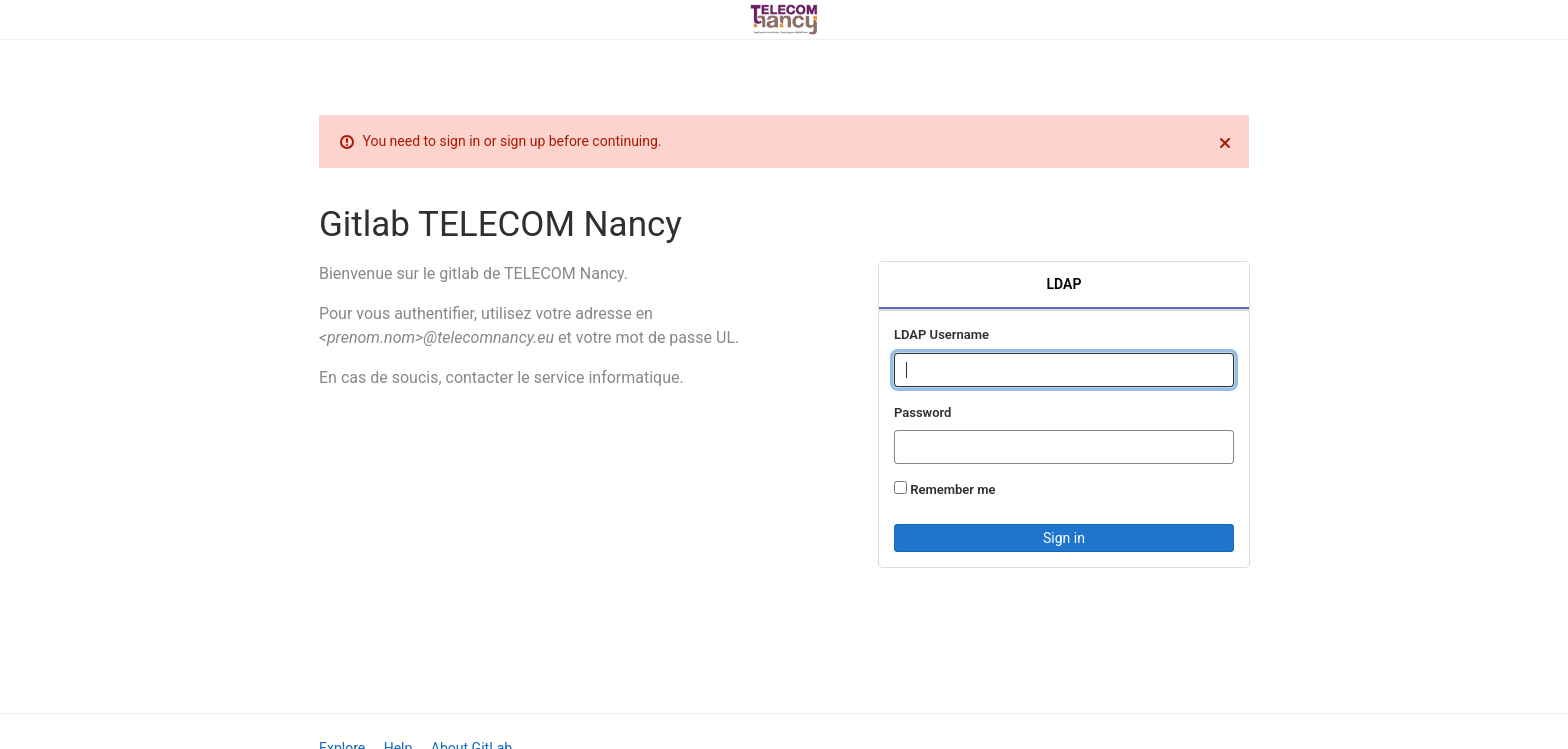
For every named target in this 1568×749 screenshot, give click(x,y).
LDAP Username (941, 334)
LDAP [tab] (1064, 284)
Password (922, 412)
